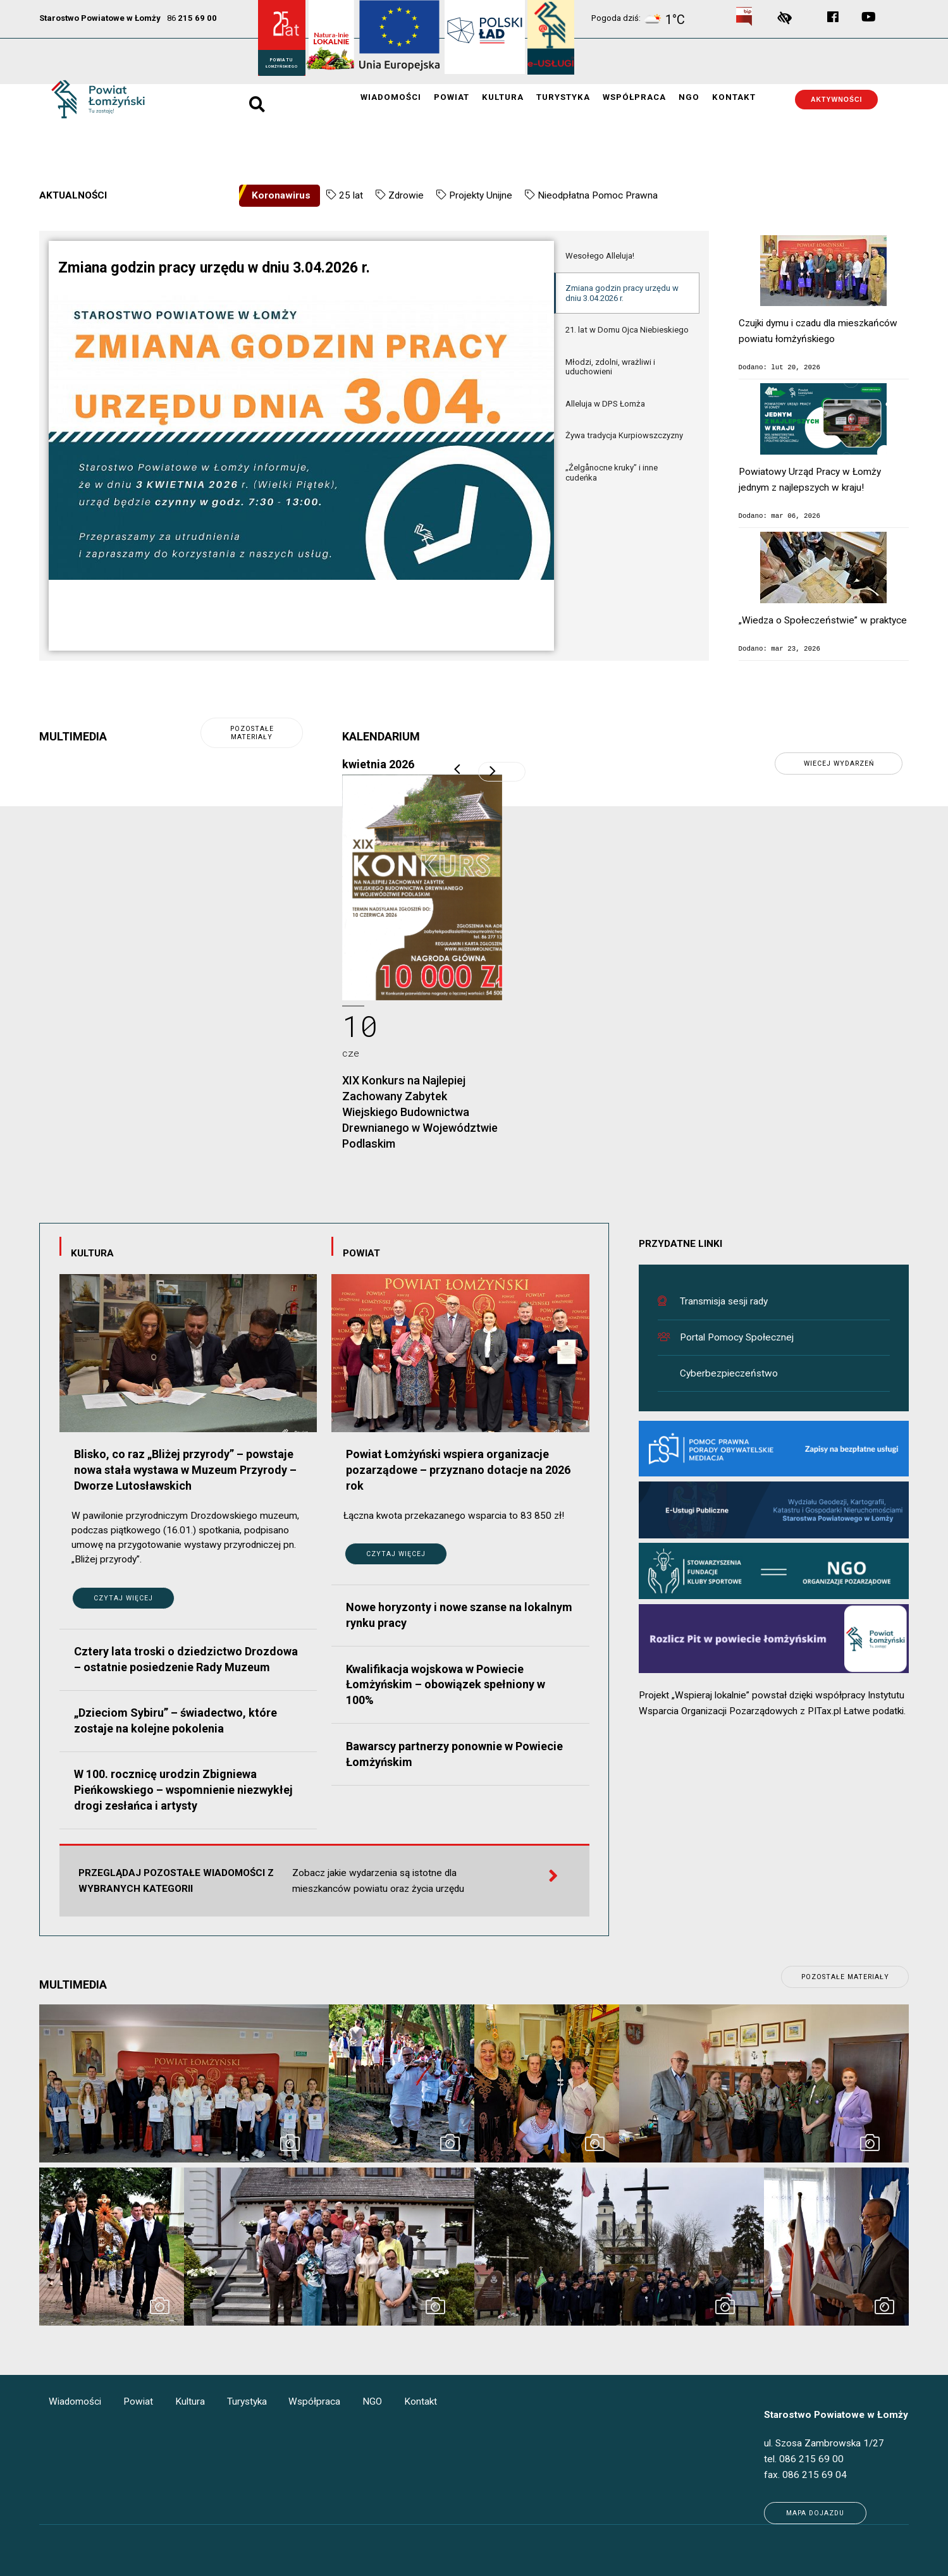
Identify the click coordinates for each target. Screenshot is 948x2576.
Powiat (451, 97)
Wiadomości (390, 97)
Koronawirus (281, 195)
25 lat (351, 195)
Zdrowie (406, 195)
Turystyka (563, 97)
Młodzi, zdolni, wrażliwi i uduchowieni (610, 367)
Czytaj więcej (123, 1598)
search (256, 99)
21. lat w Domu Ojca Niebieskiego (627, 329)
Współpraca (634, 97)
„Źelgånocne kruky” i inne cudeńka (611, 472)
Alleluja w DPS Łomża (605, 403)
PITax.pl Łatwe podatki (856, 1711)
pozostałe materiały (252, 733)
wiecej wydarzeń (839, 763)
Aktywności (837, 99)
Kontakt (734, 97)
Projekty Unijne (480, 195)
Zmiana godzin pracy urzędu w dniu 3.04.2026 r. (622, 293)
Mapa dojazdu (815, 2513)
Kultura (503, 97)
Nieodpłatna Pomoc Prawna (598, 195)
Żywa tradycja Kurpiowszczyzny (624, 435)
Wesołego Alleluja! (599, 256)
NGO (689, 97)
